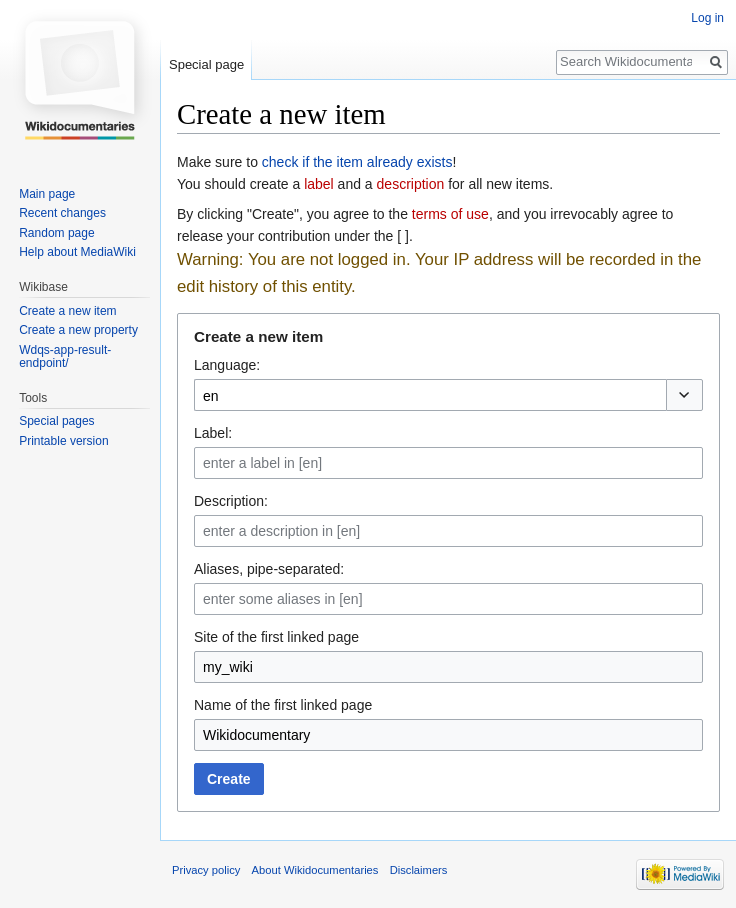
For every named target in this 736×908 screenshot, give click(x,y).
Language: (227, 365)
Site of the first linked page (276, 637)
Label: (213, 433)
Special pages (56, 421)
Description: (231, 501)
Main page (47, 194)
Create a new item (67, 311)
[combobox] (430, 395)
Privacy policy (206, 870)
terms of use (450, 214)
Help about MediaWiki (77, 252)
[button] (684, 395)
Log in (707, 18)
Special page (206, 64)
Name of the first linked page (283, 705)
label (319, 184)
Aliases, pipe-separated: (269, 569)
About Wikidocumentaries (315, 870)
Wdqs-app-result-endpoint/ (65, 357)
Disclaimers (419, 870)
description (411, 184)
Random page (56, 233)
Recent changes (62, 213)
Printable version (63, 441)
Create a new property (78, 330)
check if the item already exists (357, 162)
